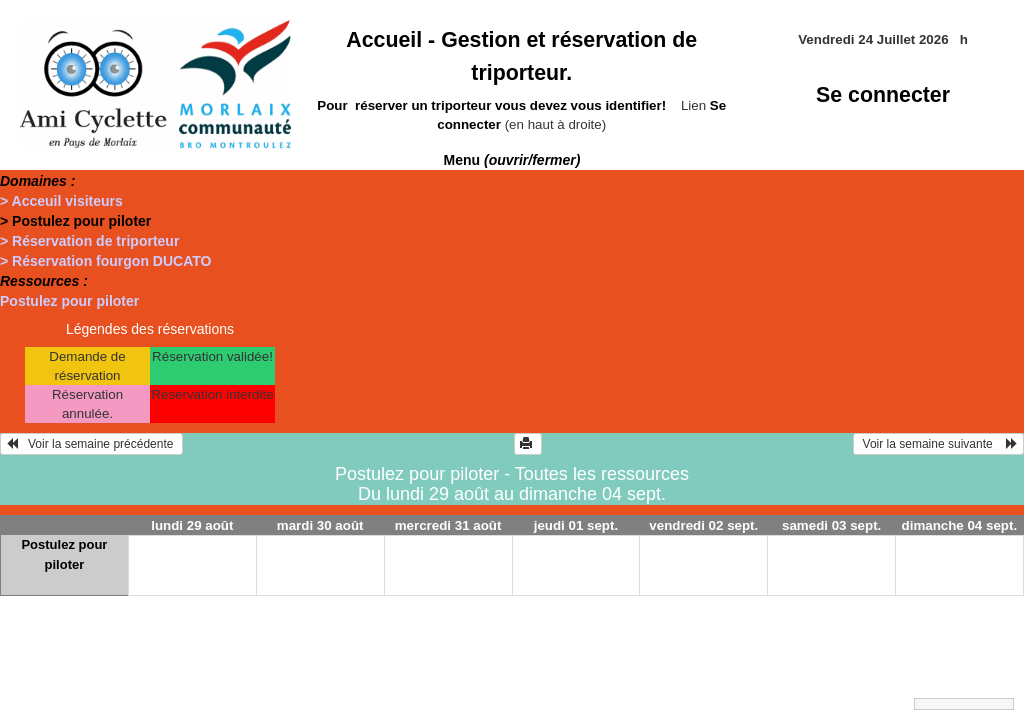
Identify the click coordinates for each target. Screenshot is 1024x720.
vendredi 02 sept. (703, 525)
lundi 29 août (192, 525)
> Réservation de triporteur (89, 241)
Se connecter (883, 95)
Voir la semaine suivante (938, 444)
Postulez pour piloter (69, 301)
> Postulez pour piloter (75, 221)
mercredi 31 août (448, 525)
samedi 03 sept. (831, 525)
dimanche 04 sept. (960, 525)
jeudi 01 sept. (576, 525)
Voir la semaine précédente (91, 444)
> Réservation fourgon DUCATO (105, 261)
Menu (512, 160)
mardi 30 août (320, 525)
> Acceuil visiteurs (61, 201)
